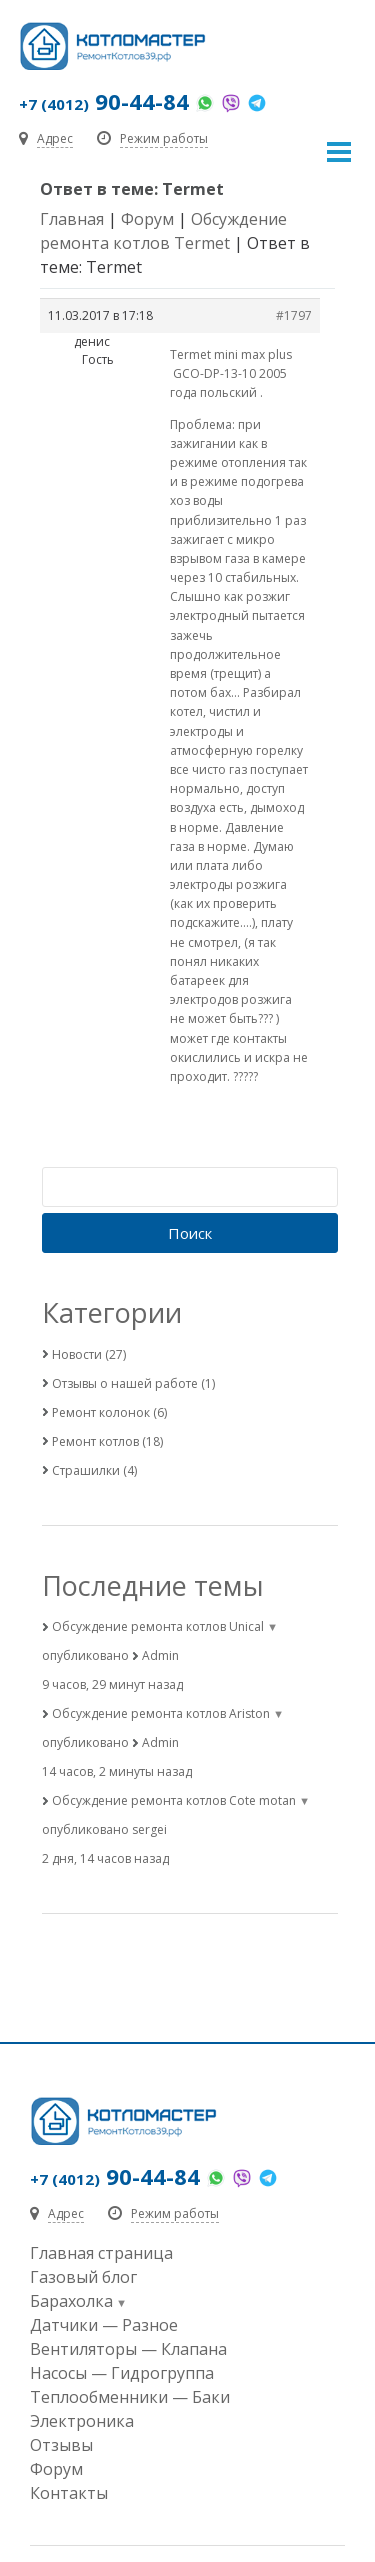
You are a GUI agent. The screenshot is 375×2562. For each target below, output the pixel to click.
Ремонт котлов (95, 1441)
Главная (72, 219)
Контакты (69, 2493)
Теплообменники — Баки (130, 2397)
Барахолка (71, 2301)
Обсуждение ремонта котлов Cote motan (174, 1800)
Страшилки (86, 1470)
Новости (77, 1354)
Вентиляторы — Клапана (128, 2349)
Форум (147, 219)
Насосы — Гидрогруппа (122, 2373)
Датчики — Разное (104, 2325)
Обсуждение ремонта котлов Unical (158, 1626)
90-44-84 (104, 101)
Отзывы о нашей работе (125, 1383)
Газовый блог (83, 2277)
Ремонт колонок (101, 1412)
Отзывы (61, 2445)
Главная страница (101, 2253)
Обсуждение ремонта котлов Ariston (161, 1713)
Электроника (82, 2421)
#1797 (294, 315)
